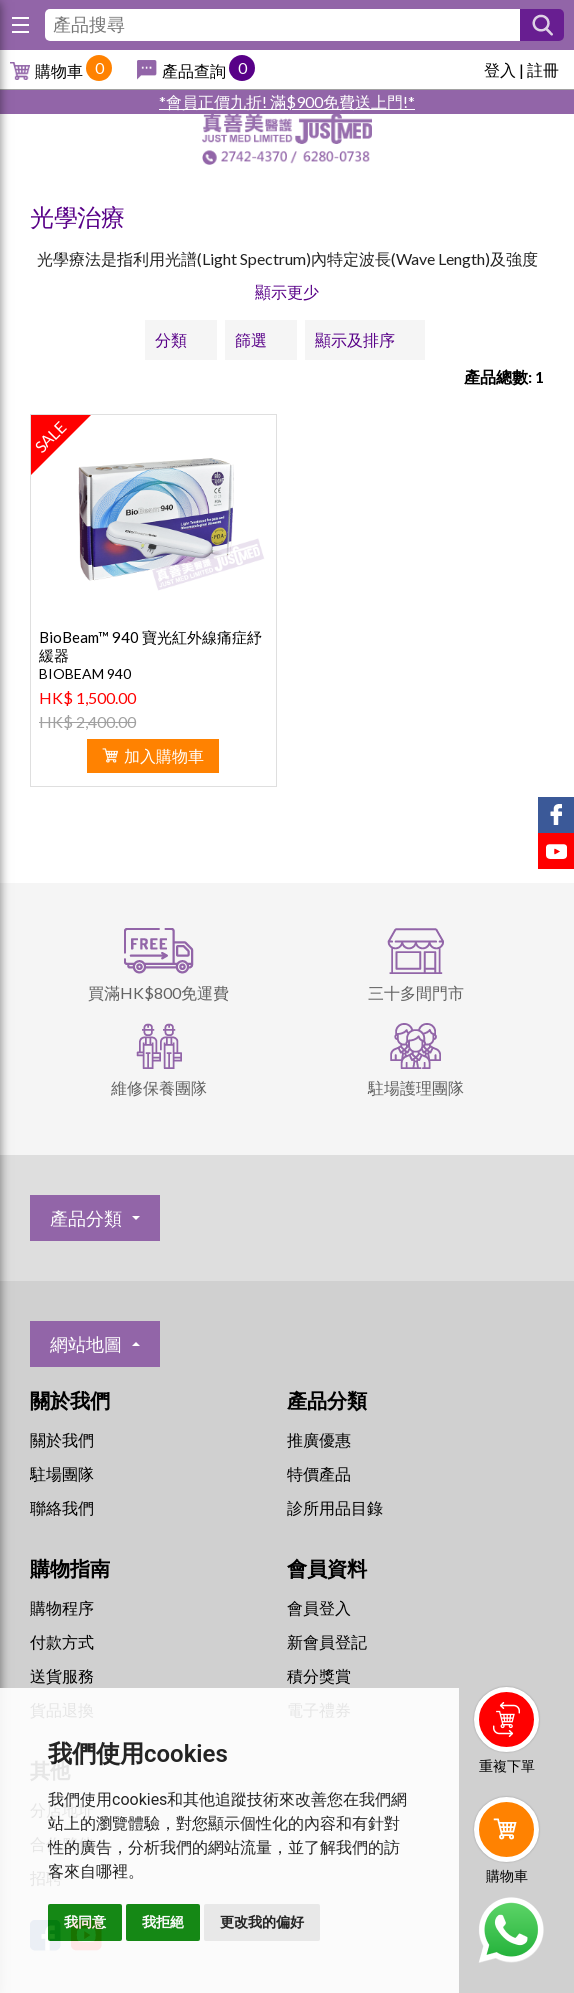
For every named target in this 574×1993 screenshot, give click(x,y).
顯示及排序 (355, 339)
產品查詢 (194, 70)
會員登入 (319, 1607)
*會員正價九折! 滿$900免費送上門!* (287, 101)
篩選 (251, 339)
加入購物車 (164, 755)
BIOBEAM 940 (85, 673)
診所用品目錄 (335, 1507)
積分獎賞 (319, 1675)
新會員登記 (327, 1641)
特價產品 (319, 1473)
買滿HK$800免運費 (158, 992)
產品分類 (86, 1218)
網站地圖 (86, 1344)
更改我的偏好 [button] (262, 1922)
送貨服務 (62, 1675)
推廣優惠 (319, 1439)
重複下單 (507, 1765)
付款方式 (62, 1641)
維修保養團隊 (159, 1087)
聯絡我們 (62, 1507)
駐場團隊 (62, 1473)
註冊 (543, 69)
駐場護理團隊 (416, 1087)
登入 (500, 69)
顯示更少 (287, 291)
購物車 (59, 70)
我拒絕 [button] (163, 1922)
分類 (171, 339)
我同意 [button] (85, 1922)
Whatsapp (510, 1930)
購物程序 (62, 1607)
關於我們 (62, 1439)
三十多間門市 (416, 992)
